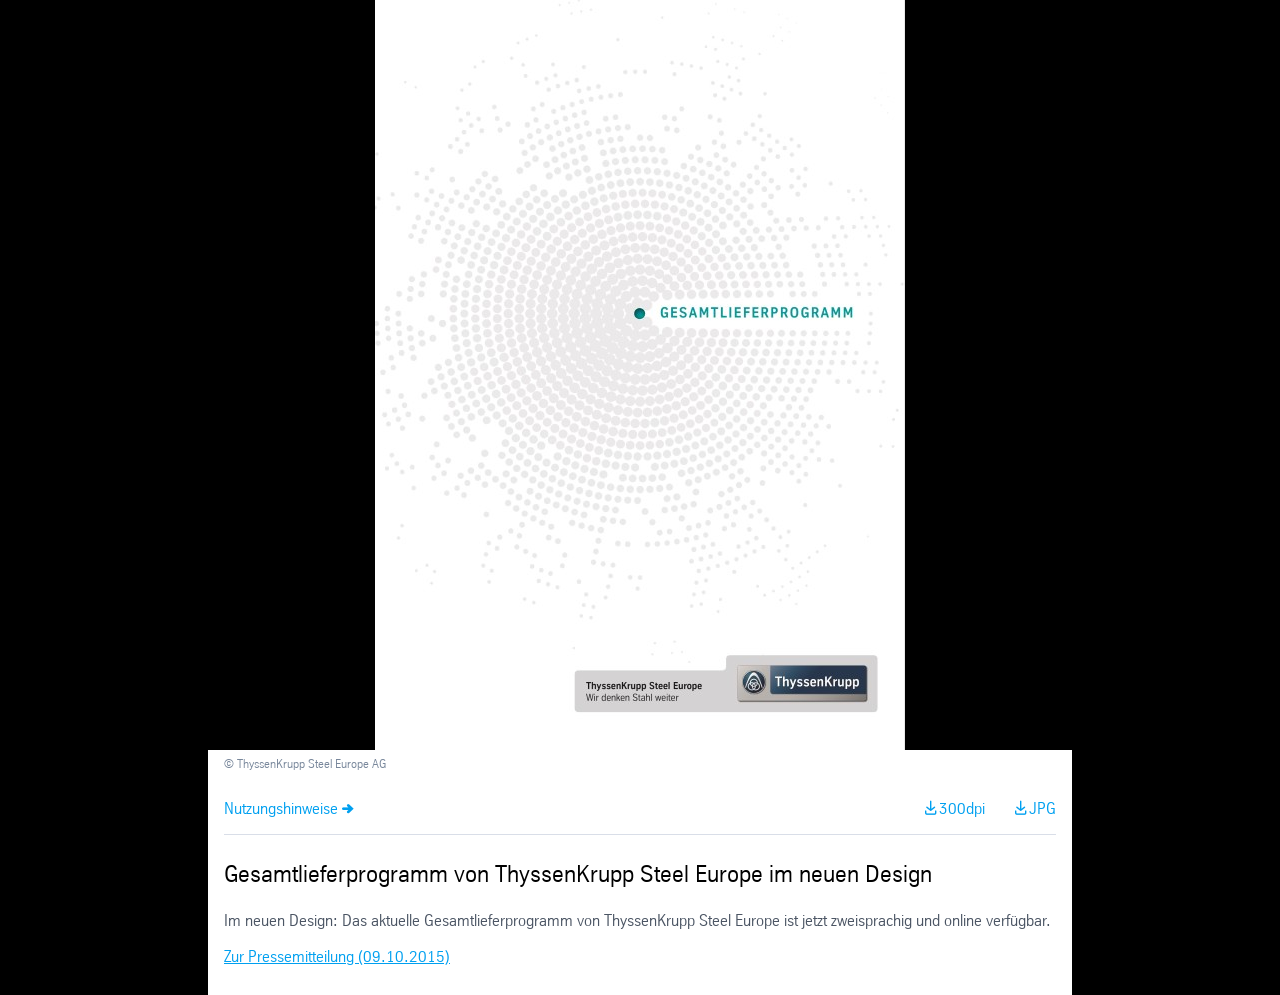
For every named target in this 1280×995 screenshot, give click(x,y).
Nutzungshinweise (281, 809)
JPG (1042, 809)
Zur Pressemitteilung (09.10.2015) (337, 957)
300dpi (962, 809)
